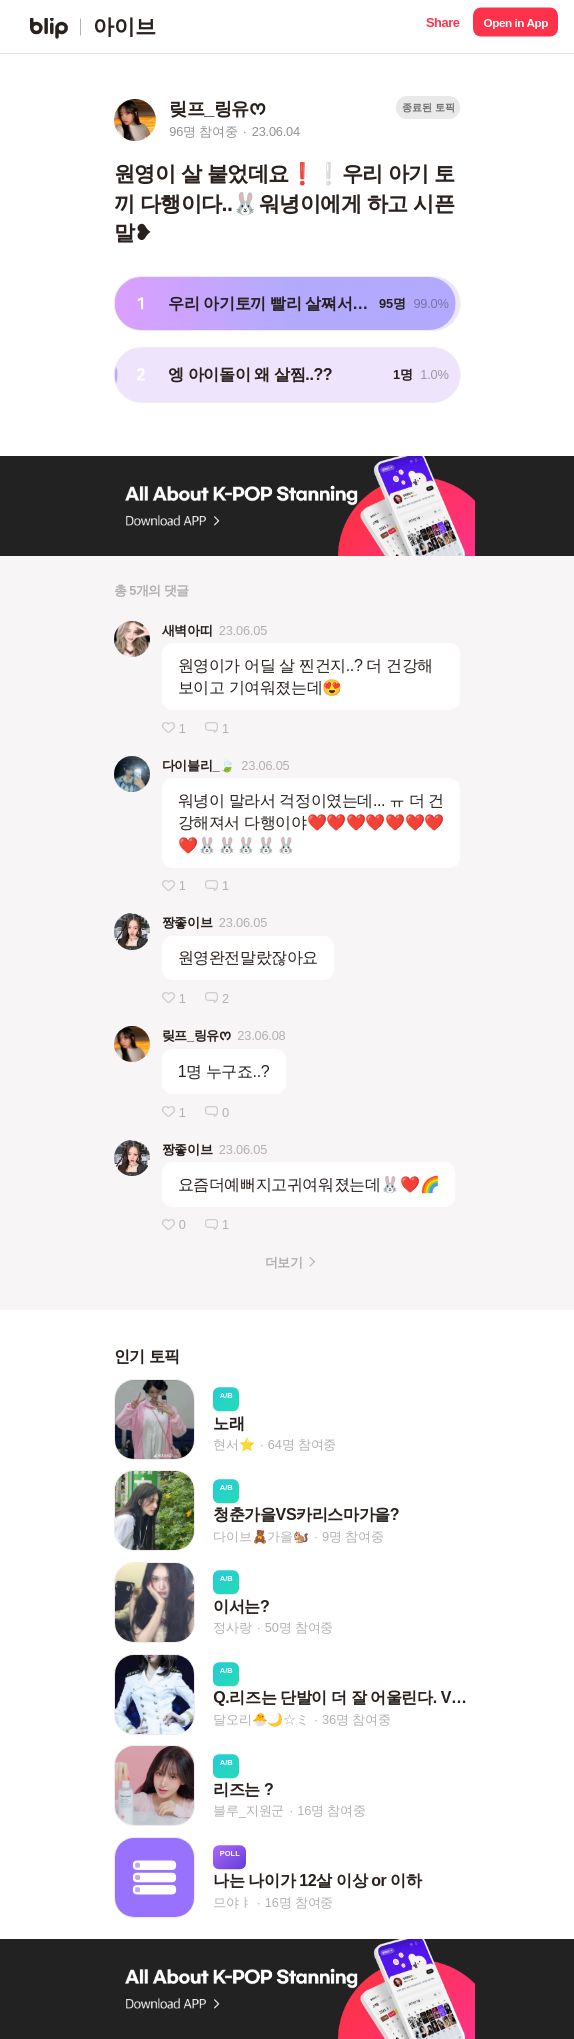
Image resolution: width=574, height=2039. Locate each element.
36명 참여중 (356, 1719)
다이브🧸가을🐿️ (261, 1536)
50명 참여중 (299, 1627)
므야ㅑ (232, 1902)
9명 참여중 (352, 1536)
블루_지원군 (248, 1810)
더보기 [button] (283, 1262)
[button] (442, 26)
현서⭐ (233, 1444)
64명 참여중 (302, 1444)
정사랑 (232, 1627)
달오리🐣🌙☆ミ (261, 1719)
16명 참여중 (331, 1810)
